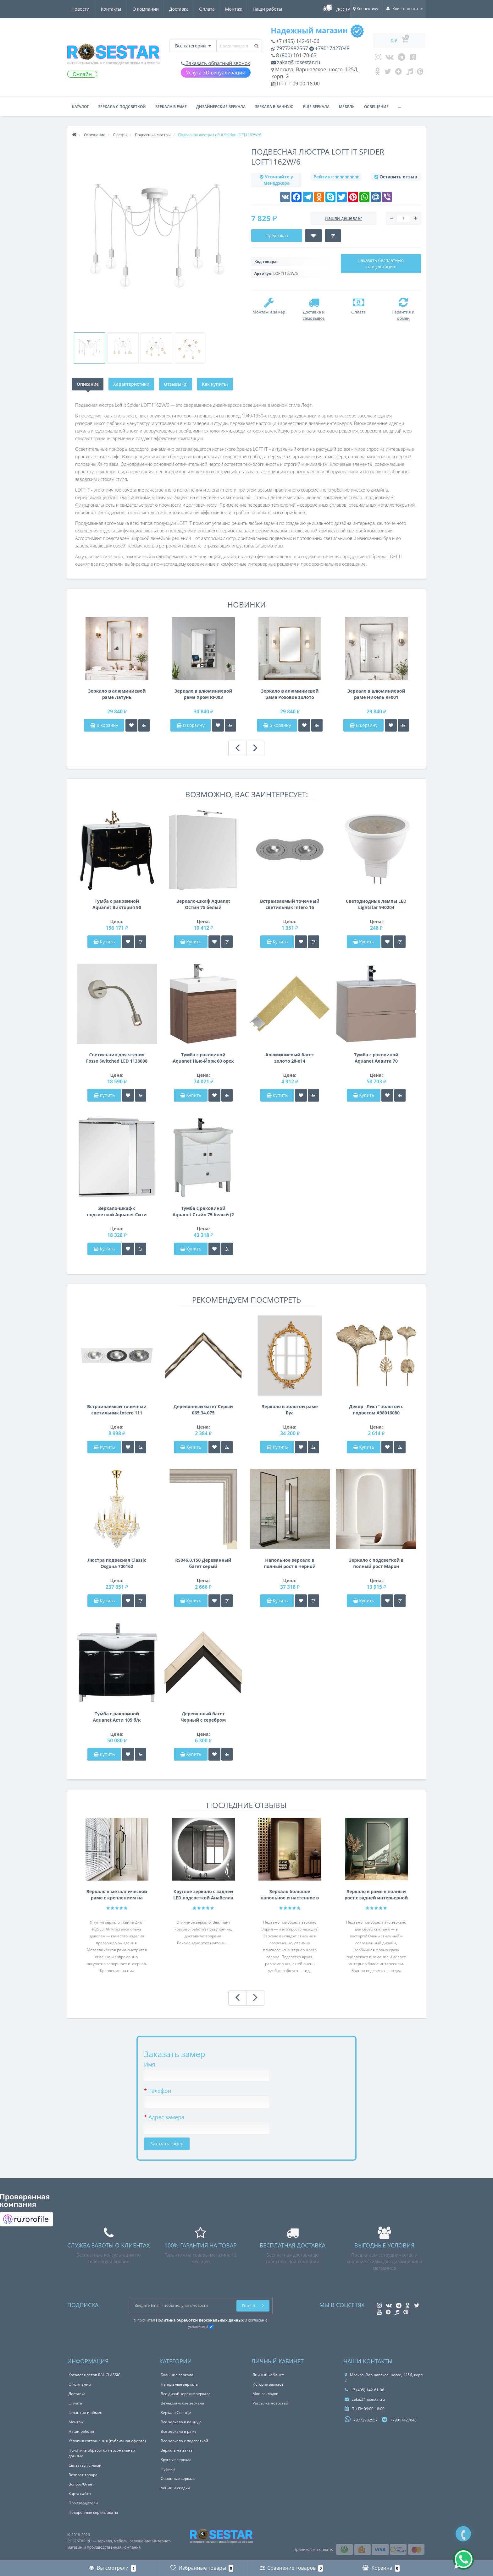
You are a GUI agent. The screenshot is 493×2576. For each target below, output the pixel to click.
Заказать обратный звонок (215, 63)
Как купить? (215, 384)
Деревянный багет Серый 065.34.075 (203, 1409)
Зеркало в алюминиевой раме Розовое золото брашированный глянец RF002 (290, 694)
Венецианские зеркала (182, 2403)
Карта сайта (80, 2493)
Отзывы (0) (175, 384)
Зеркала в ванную (274, 106)
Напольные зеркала (179, 2384)
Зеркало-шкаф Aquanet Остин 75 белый (203, 904)
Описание (88, 384)
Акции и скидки (175, 2488)
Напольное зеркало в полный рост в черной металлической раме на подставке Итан (290, 1563)
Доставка (119, 9)
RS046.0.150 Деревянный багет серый (203, 1563)
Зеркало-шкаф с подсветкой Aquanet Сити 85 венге (117, 1211)
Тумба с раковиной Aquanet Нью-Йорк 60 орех (203, 1058)
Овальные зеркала (178, 2478)
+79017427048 (329, 48)
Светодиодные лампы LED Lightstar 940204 (376, 904)
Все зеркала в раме (179, 2431)
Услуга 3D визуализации (216, 72)
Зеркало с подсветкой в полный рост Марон (376, 1563)
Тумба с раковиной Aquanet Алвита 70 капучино (376, 1058)
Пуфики (168, 2469)
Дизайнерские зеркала (221, 106)
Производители (83, 2503)
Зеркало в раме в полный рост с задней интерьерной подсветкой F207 (376, 1894)
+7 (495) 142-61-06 (295, 41)
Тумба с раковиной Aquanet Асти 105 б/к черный (117, 1717)
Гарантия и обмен (85, 2412)
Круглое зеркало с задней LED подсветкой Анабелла (203, 1894)
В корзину (104, 725)
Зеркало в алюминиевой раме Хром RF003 (203, 694)
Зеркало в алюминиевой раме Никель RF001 (376, 694)
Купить (104, 942)
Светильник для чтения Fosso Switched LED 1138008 (117, 1058)
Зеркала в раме (171, 106)
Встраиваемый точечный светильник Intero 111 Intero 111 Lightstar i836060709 (117, 1409)
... (399, 106)
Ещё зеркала (316, 106)
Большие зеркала (177, 2374)
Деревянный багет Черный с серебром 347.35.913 (203, 1717)
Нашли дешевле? (343, 218)
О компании (84, 9)
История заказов (268, 2384)
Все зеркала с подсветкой (184, 2440)
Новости (245, 9)
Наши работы (210, 9)
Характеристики (131, 384)
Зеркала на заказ (176, 2450)
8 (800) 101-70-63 (294, 55)
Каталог (80, 106)
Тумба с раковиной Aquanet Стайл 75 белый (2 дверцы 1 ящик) (203, 1211)
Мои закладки (265, 2393)
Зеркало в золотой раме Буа (290, 1409)
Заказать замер (166, 2144)
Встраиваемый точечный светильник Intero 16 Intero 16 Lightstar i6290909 (289, 904)
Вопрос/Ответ (81, 2484)
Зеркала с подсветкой (122, 106)
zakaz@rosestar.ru (295, 62)
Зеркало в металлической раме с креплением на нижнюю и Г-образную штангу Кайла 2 (116, 1894)
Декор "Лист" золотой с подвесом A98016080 (376, 1409)
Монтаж (175, 9)
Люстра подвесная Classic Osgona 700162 (116, 1563)
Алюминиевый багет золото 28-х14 (289, 1058)
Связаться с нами (85, 2465)
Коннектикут (366, 8)
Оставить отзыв (398, 177)
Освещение (376, 106)
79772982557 (289, 48)
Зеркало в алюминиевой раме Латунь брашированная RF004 (117, 694)
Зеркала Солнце (176, 2412)
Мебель (347, 106)
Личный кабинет (268, 2374)
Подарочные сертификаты (93, 2512)
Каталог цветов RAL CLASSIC (94, 2374)
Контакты (276, 9)
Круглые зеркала (176, 2459)
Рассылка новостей (270, 2403)
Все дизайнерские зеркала (186, 2393)
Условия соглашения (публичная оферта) (107, 2440)
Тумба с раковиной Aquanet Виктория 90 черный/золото (116, 904)
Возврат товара (83, 2474)
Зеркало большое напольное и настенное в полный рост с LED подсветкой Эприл (290, 1894)
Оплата (148, 9)
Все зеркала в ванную (181, 2422)
